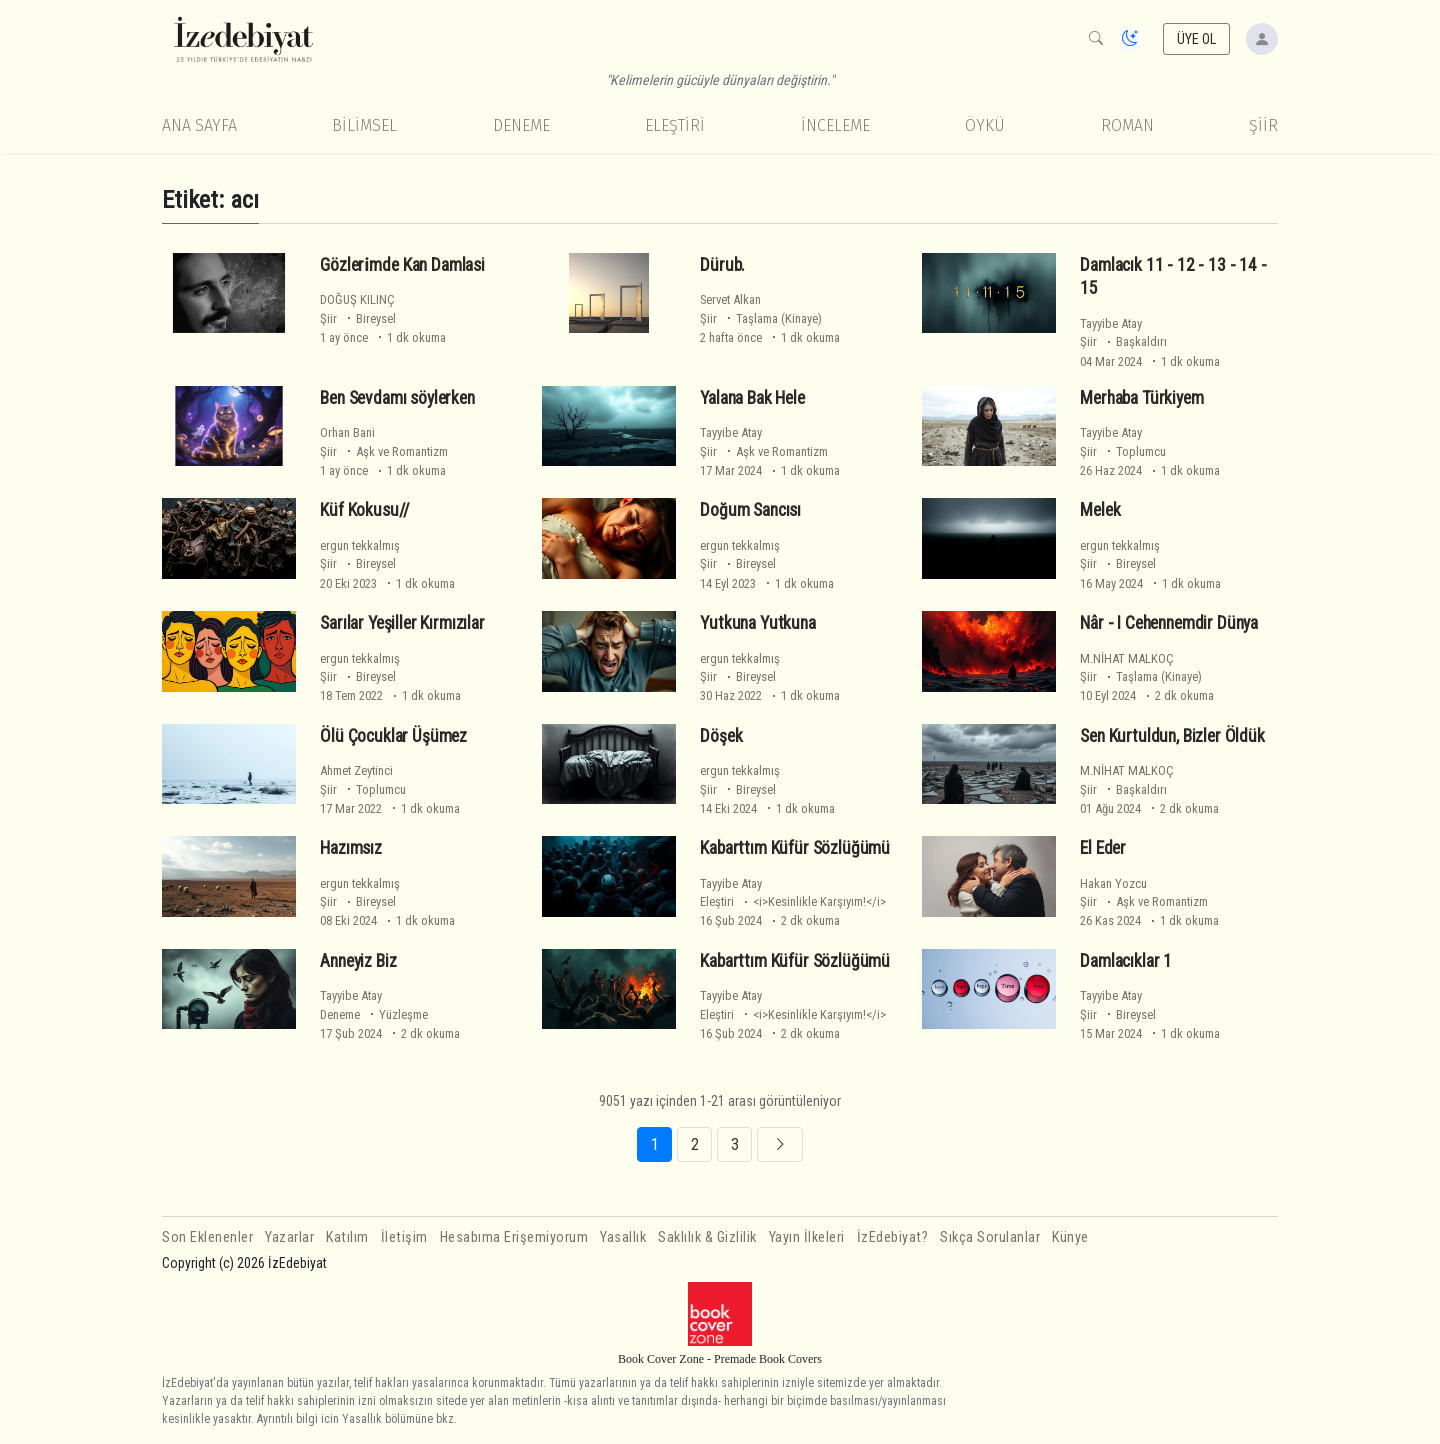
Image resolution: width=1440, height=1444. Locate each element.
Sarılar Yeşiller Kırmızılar (402, 623)
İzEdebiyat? (893, 1237)
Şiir (1263, 125)
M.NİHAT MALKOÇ (1127, 658)
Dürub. (722, 264)
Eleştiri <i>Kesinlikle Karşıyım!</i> (793, 901)
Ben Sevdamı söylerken (397, 398)
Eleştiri (675, 125)
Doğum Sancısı (750, 510)
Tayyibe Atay (1111, 323)
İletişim (404, 1237)
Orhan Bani (347, 432)
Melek (1100, 510)
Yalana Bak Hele (752, 398)
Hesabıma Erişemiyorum (514, 1237)
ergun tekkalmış (360, 545)
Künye (1070, 1237)
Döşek (721, 735)
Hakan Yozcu (1113, 883)
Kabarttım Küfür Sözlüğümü (795, 848)
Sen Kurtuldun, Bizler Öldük (1172, 735)
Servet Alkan (730, 299)
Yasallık (623, 1237)
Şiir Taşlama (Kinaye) (761, 318)
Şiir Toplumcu (1123, 451)
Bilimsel (364, 125)
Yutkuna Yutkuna (757, 623)
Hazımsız (351, 848)
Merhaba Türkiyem (1141, 398)
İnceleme (835, 125)
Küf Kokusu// (365, 510)
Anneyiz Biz (358, 961)
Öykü (985, 125)
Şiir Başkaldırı (1123, 341)
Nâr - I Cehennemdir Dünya (1169, 623)
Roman (1127, 125)
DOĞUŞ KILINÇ (357, 299)
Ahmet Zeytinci (356, 770)
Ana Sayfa (199, 125)
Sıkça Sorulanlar (990, 1237)
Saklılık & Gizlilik (707, 1237)
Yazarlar (289, 1237)
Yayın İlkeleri (807, 1237)
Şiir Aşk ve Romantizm (384, 451)
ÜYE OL (1197, 39)
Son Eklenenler (207, 1237)
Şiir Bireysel (358, 318)
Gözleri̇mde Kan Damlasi (402, 264)
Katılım (347, 1237)
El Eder (1103, 848)
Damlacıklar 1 (1126, 961)
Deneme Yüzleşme (374, 1014)
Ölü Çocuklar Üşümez (393, 735)
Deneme (521, 125)
